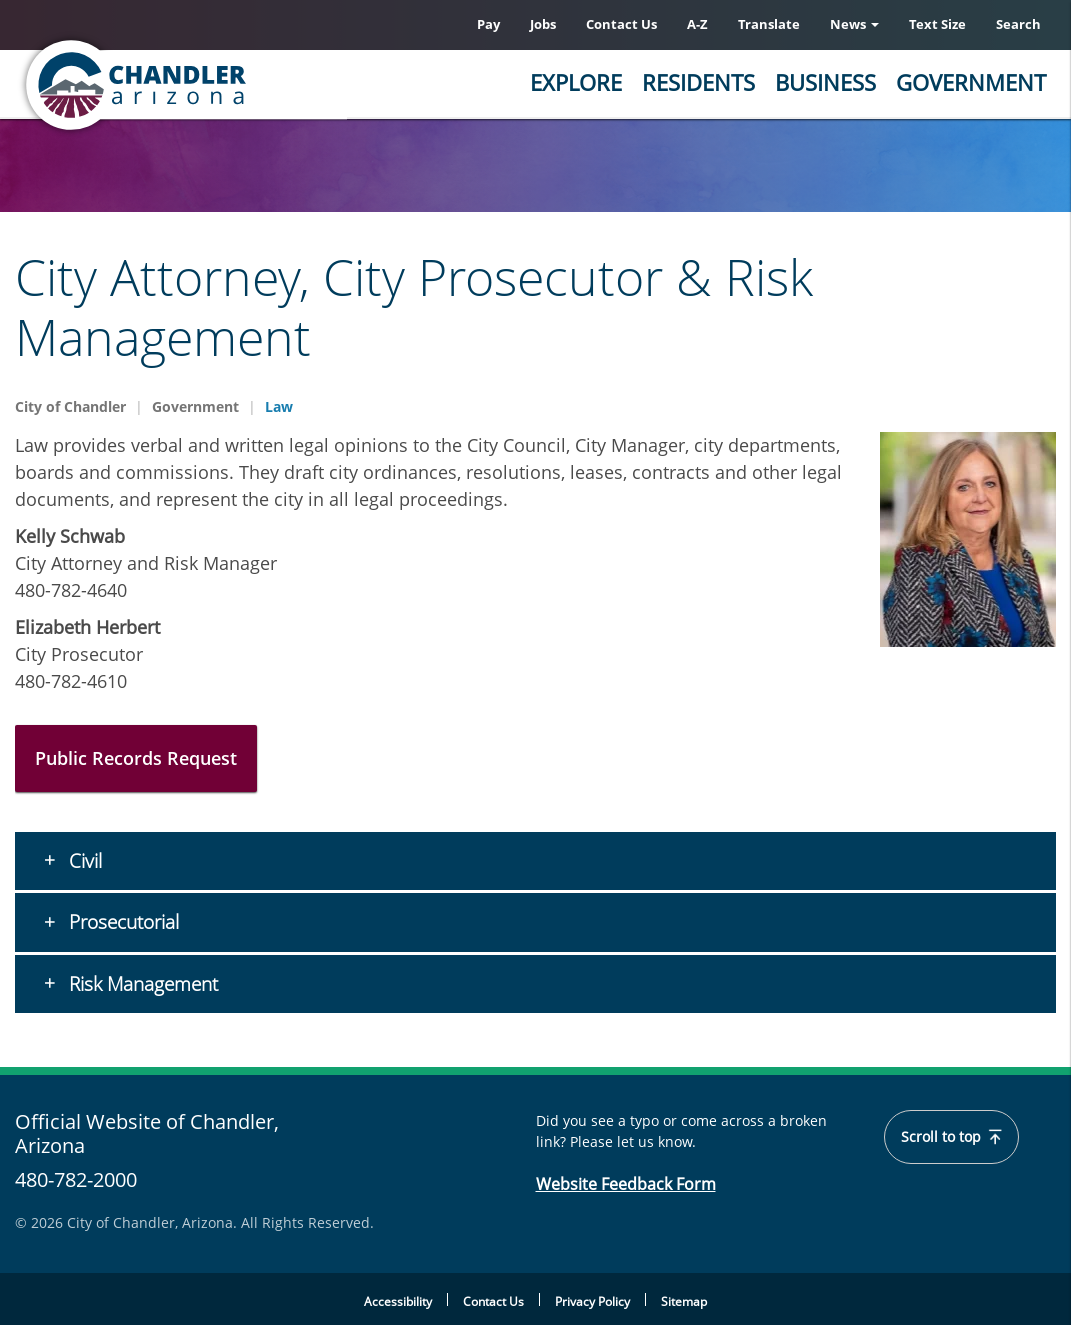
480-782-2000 (76, 1179)
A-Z (697, 24)
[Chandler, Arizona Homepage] (215, 85)
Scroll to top (952, 1137)
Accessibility (398, 1301)
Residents (698, 82)
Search (1018, 24)
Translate (769, 24)
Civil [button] (83, 861)
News (854, 24)
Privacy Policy (592, 1301)
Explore (576, 82)
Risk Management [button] (141, 984)
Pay (488, 24)
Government (971, 82)
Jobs (543, 24)
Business (825, 82)
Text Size (937, 24)
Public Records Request (136, 758)
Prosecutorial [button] (121, 922)
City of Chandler (70, 406)
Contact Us (621, 24)
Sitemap (684, 1301)
